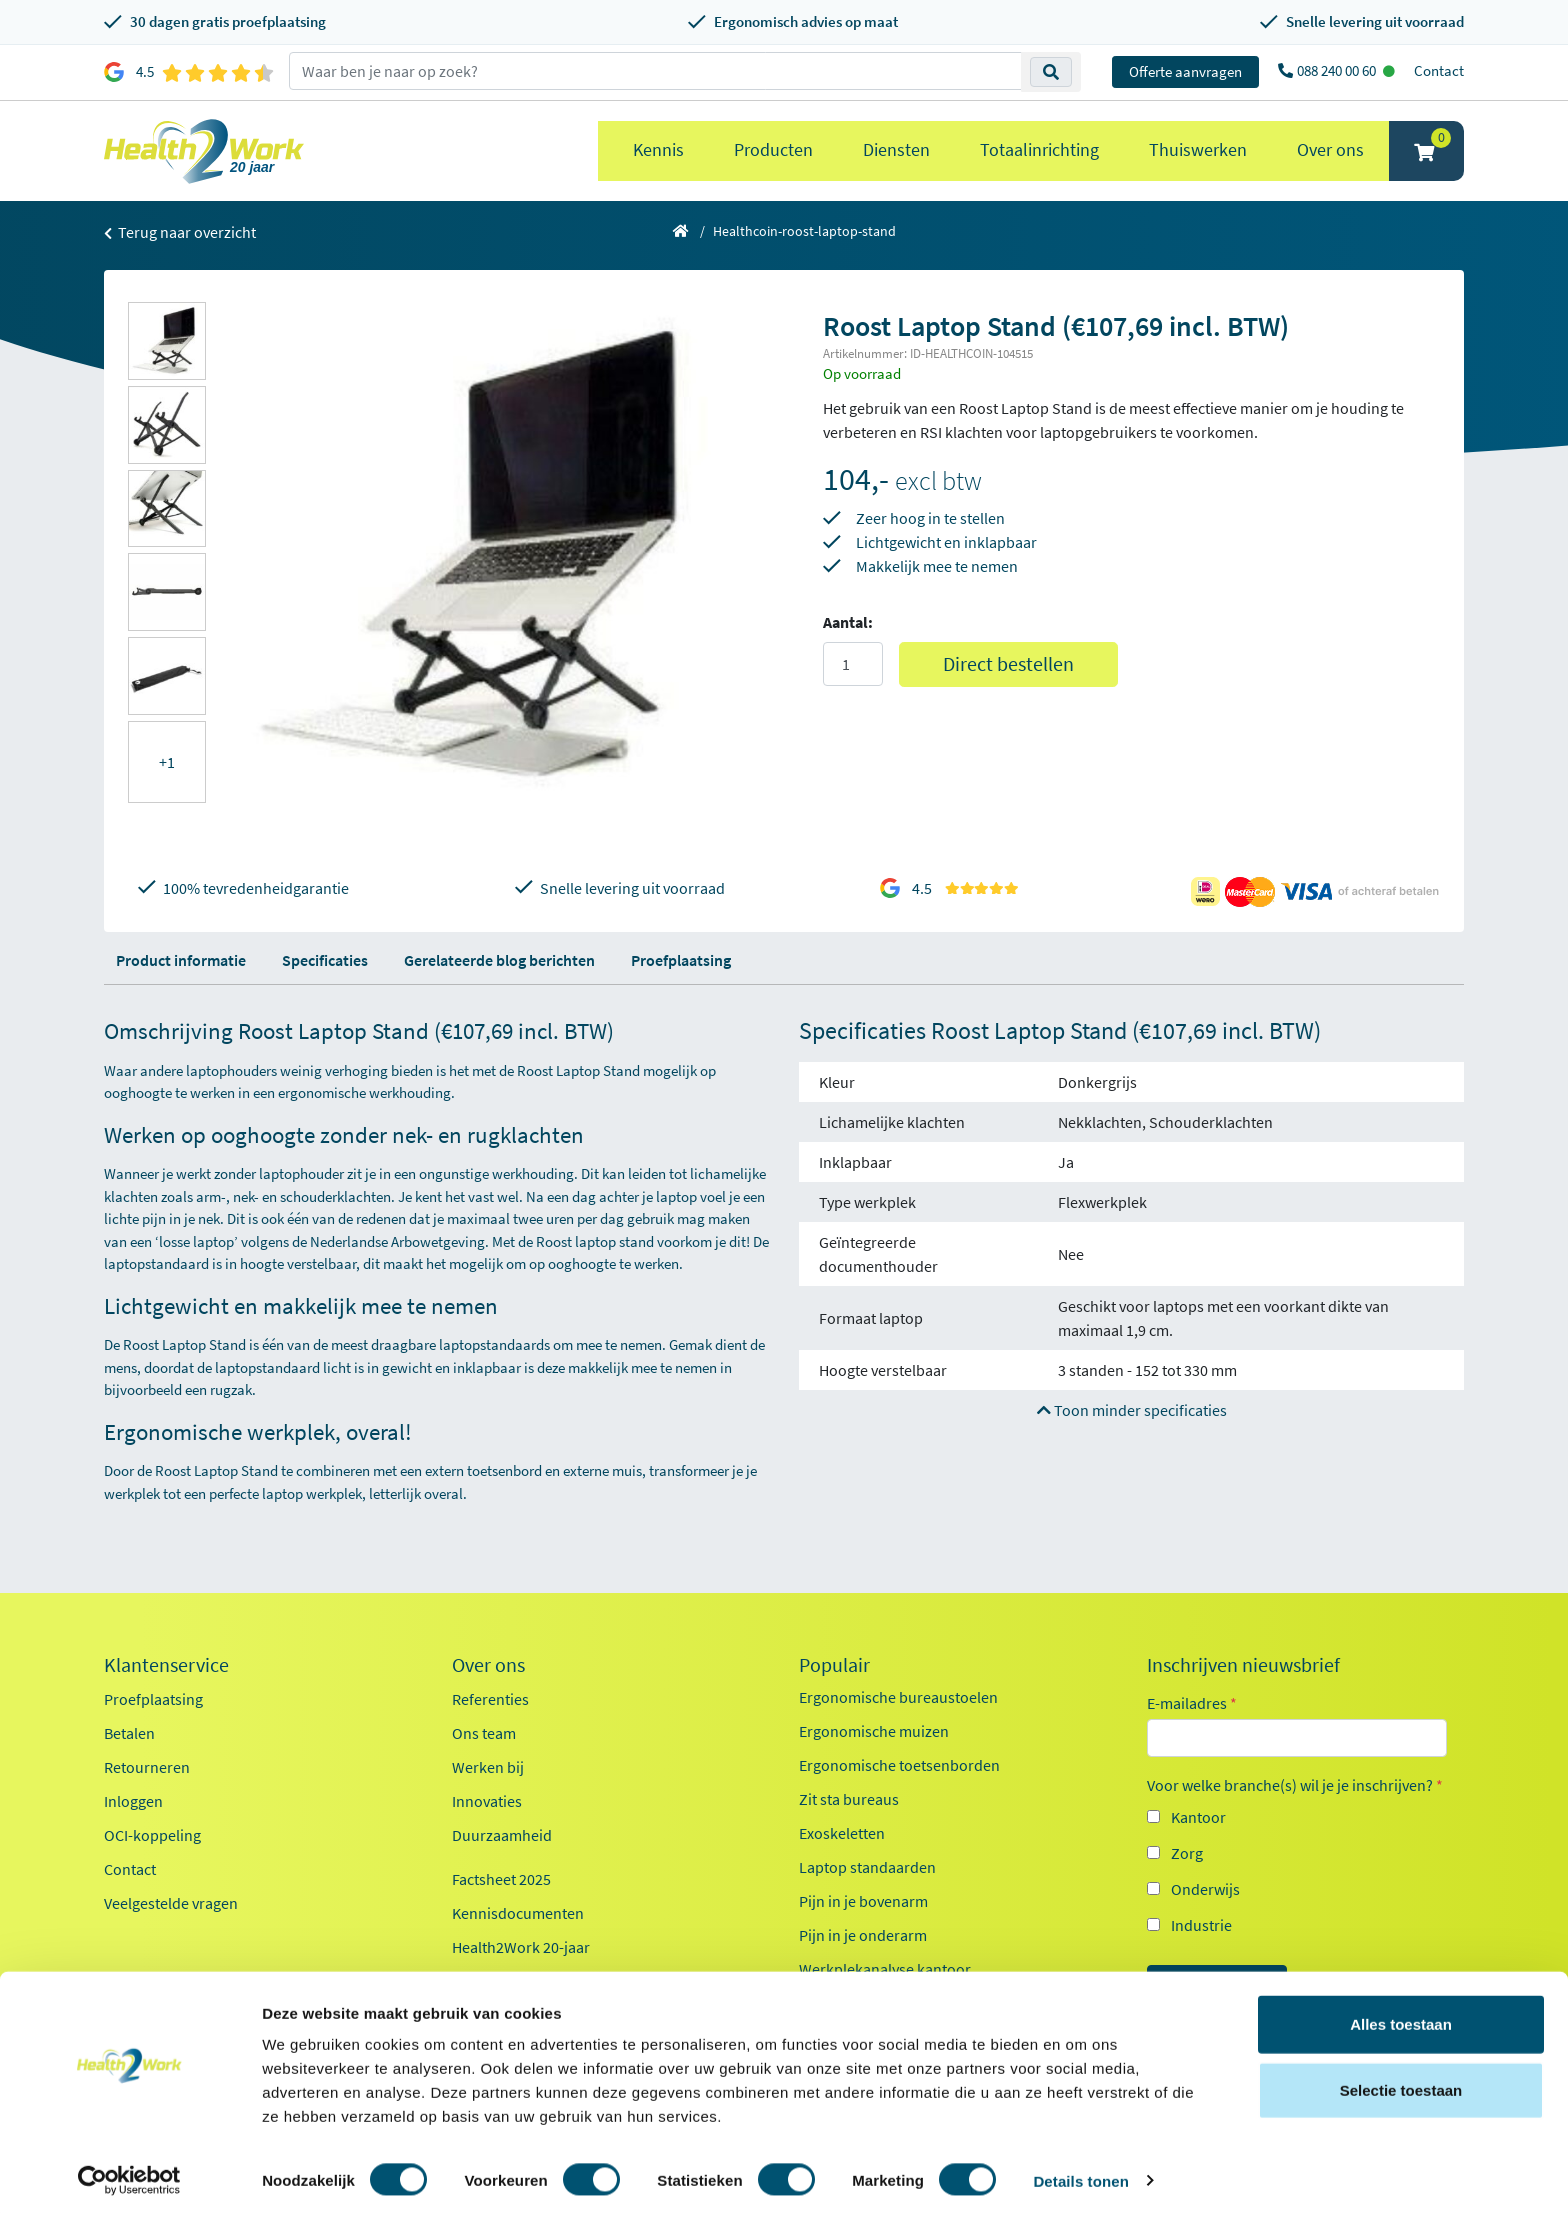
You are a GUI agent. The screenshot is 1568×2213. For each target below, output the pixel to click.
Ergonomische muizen (874, 1731)
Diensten (896, 149)
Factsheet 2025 (501, 1879)
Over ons (1330, 149)
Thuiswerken (1198, 149)
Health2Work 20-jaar (521, 1947)
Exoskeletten (842, 1833)
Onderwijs (1205, 1889)
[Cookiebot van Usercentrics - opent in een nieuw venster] (129, 2174)
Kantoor (1198, 1817)
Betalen (129, 1733)
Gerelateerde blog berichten (499, 960)
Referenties (490, 1699)
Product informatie (181, 960)
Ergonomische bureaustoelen (898, 1697)
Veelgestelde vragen (171, 1903)
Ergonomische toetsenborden (899, 1765)
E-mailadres (1192, 1703)
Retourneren (147, 1767)
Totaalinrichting (1039, 149)
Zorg (1187, 1853)
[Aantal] (853, 664)
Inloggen (133, 1801)
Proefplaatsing (681, 960)
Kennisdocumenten (518, 1913)
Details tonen (1080, 2173)
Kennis (658, 149)
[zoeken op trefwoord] (655, 71)
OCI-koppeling (152, 1835)
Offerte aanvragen (1185, 71)
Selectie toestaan (1401, 2082)
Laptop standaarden (867, 1867)
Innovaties (487, 1801)
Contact (1439, 70)
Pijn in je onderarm (863, 1935)
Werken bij (488, 1767)
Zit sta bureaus (849, 1799)
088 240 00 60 (1338, 70)
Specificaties (325, 960)
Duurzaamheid (502, 1835)
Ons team (484, 1733)
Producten (773, 149)
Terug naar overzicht (180, 232)
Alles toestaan (1401, 2016)
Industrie (1201, 1925)
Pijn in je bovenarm (863, 1901)
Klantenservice (166, 1665)
